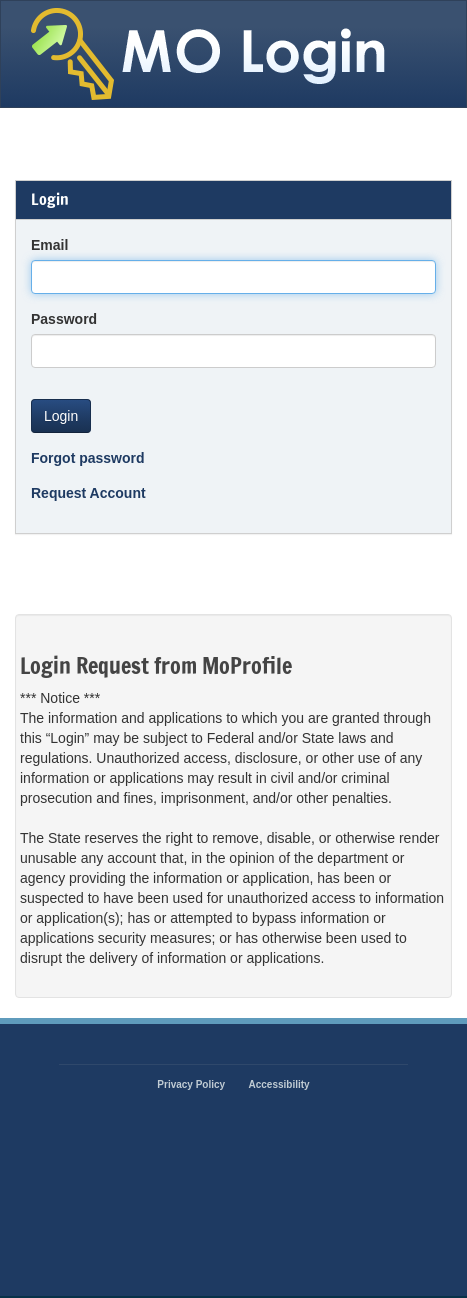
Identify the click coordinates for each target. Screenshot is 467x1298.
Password (64, 319)
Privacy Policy (191, 1084)
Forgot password (88, 458)
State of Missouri (212, 54)
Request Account (88, 493)
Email (49, 245)
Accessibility (279, 1084)
